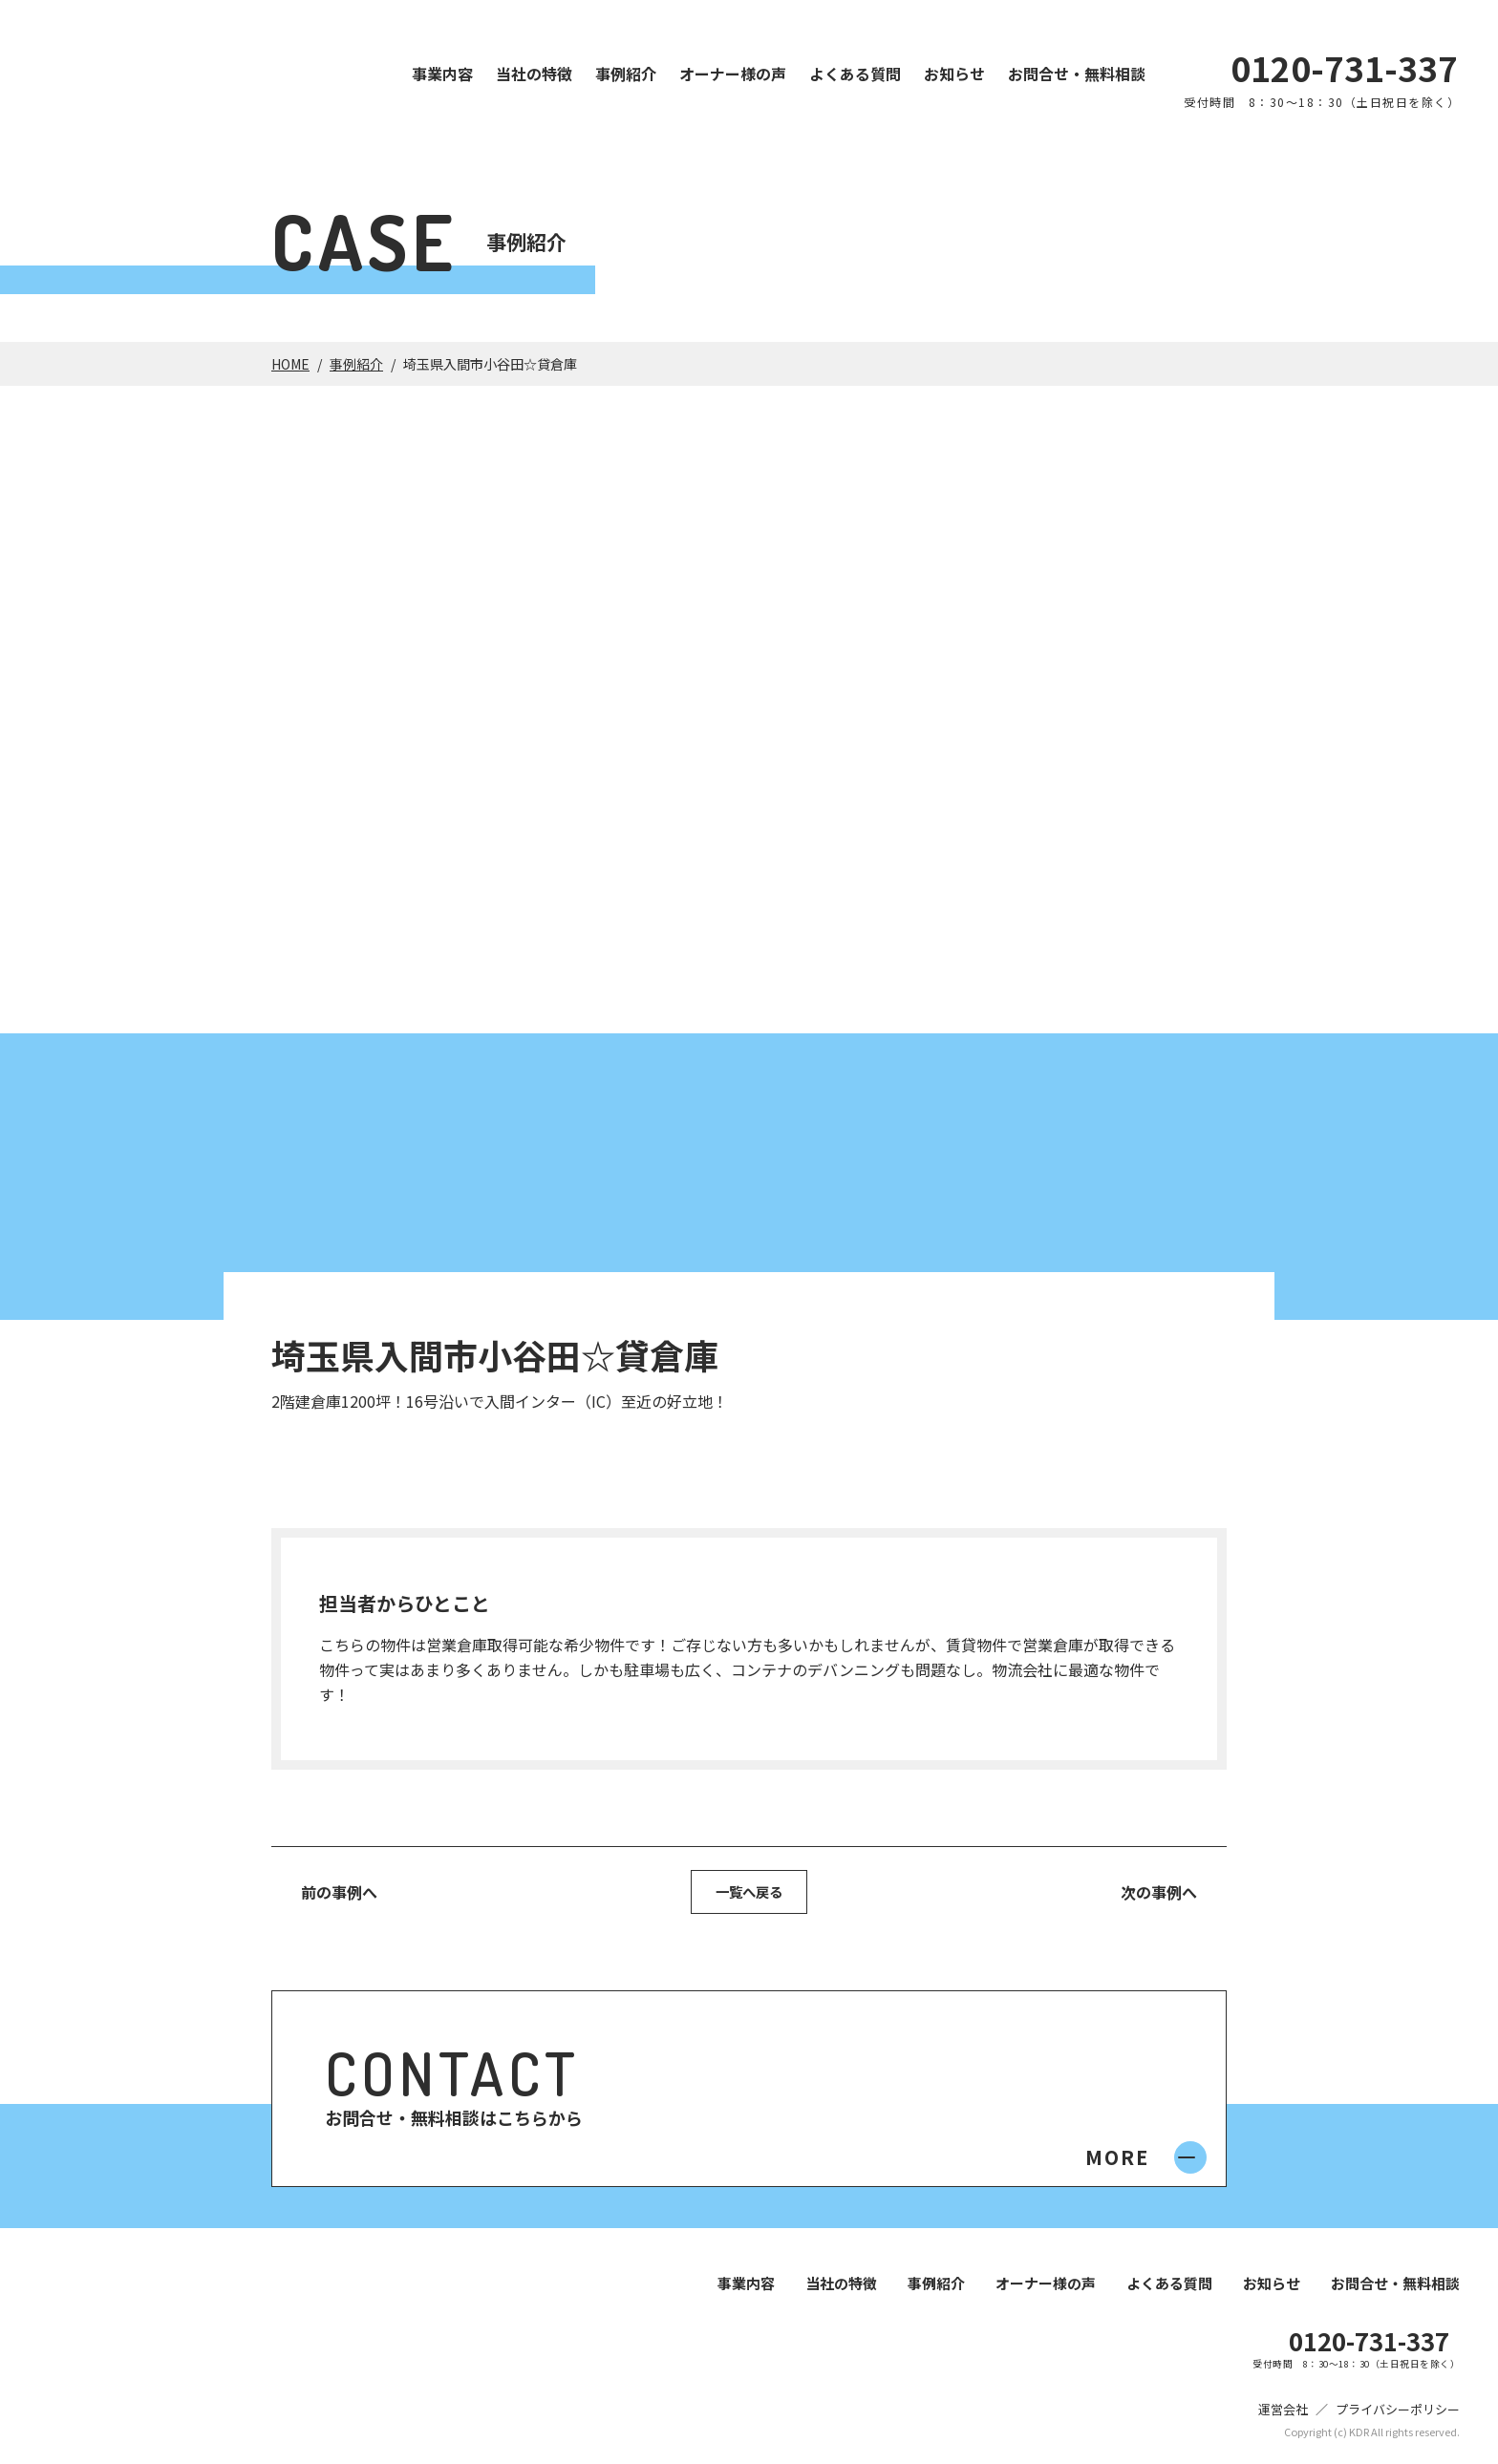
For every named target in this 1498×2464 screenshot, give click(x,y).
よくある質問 (855, 73)
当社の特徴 (534, 73)
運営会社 (1283, 2413)
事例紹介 (625, 73)
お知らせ (954, 73)
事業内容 (442, 73)
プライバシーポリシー (1398, 2413)
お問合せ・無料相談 (1076, 73)
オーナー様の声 (732, 73)
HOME (290, 363)
